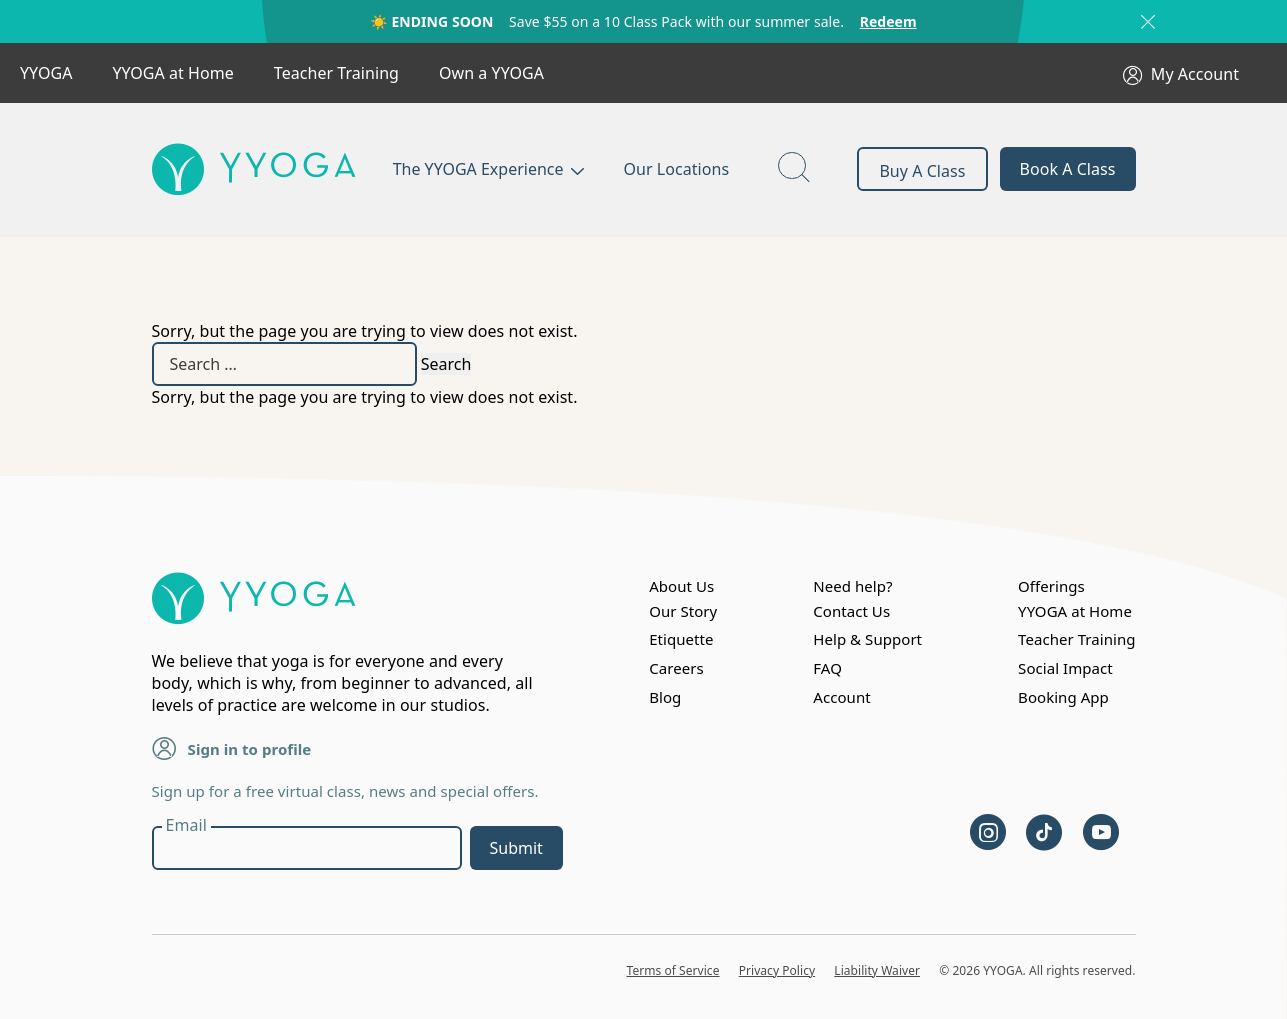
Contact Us (851, 611)
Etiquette (681, 639)
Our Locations (677, 169)
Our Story (683, 611)
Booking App (1063, 697)
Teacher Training (336, 73)
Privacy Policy (777, 970)
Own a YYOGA (491, 73)
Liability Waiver (877, 970)
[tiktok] (1052, 842)
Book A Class (1068, 169)
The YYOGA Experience (478, 169)
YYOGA (46, 73)
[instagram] (996, 842)
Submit (516, 848)
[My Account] (1137, 73)
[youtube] (1109, 842)
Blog (665, 697)
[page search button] (795, 169)
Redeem (888, 21)
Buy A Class (922, 171)
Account (841, 697)
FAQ (827, 668)
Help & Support (867, 639)
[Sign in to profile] (170, 747)
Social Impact (1065, 668)
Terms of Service (673, 970)
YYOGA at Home (172, 73)
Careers (676, 668)
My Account (1195, 74)
